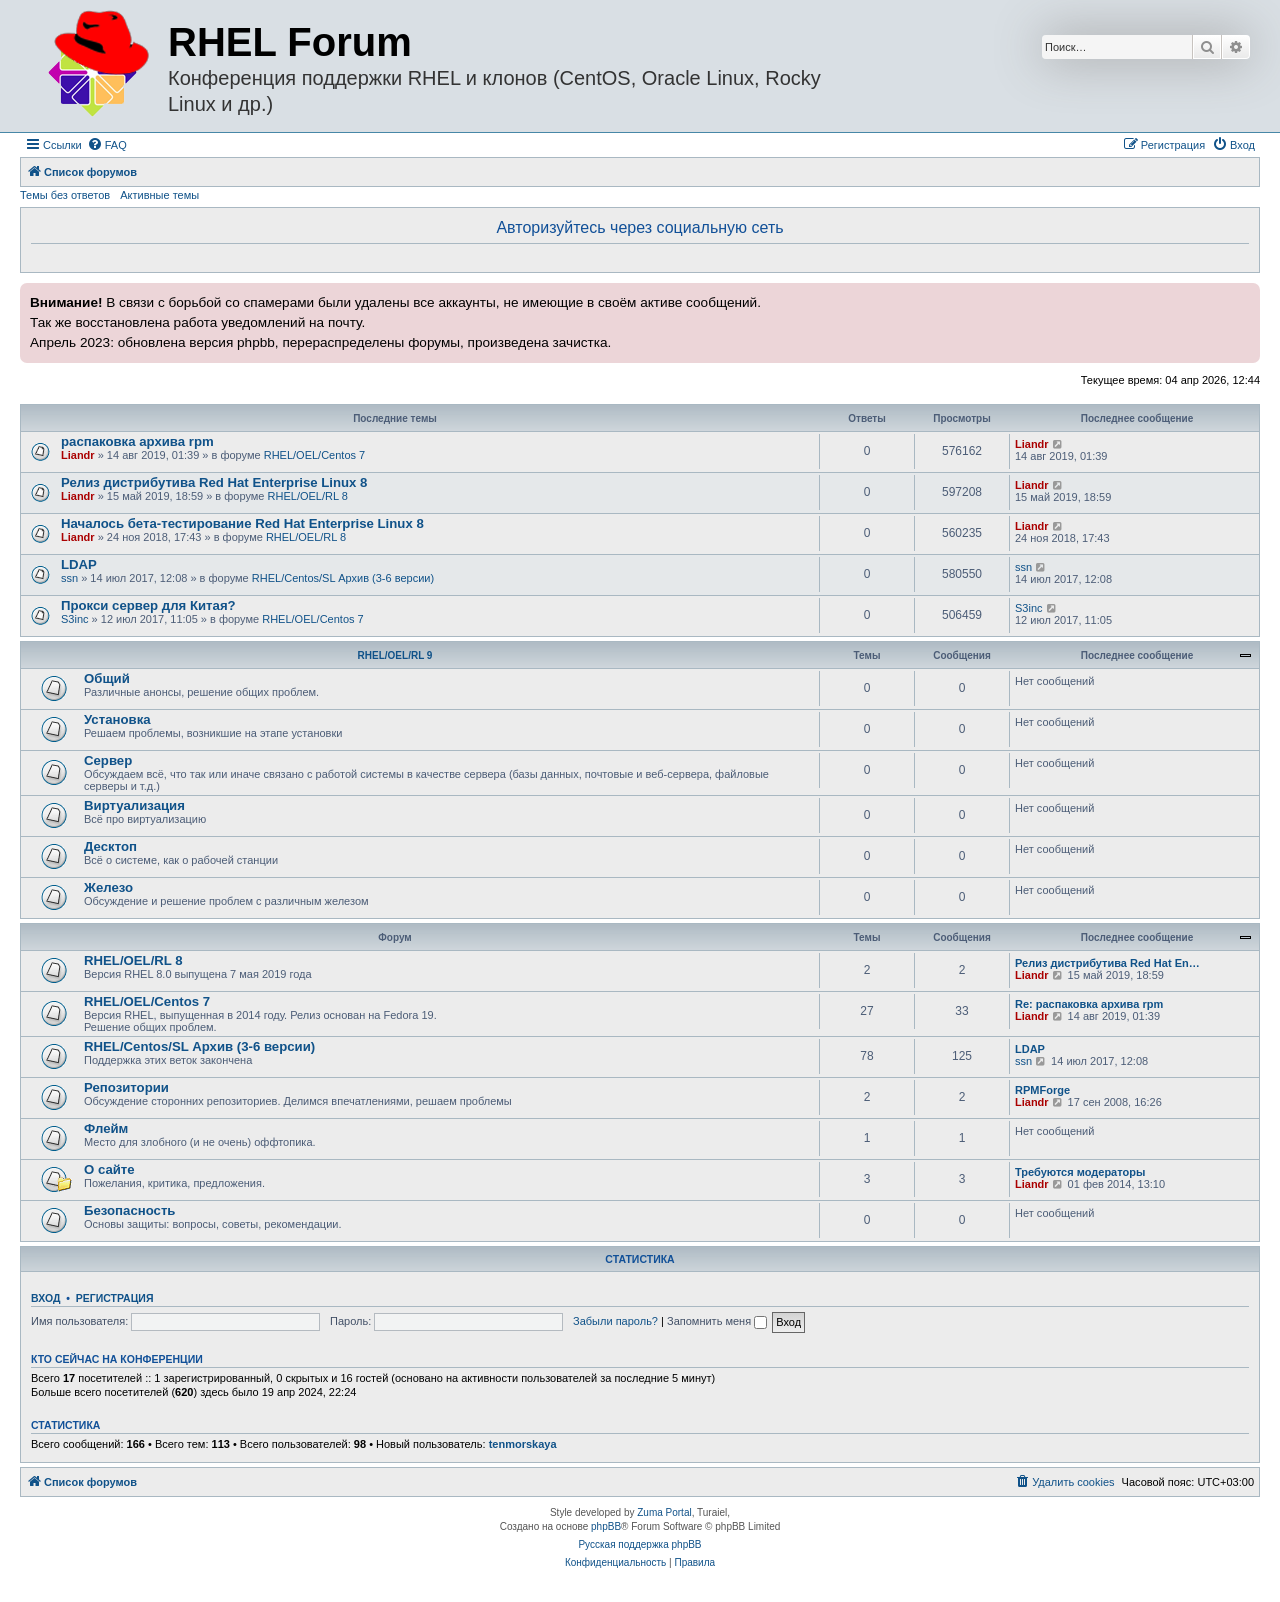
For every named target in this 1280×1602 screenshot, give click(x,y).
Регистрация (115, 1298)
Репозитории (126, 1087)
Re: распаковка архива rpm (1089, 1004)
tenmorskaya (523, 1444)
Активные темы (159, 195)
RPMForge (1042, 1090)
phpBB (606, 1526)
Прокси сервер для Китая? (148, 605)
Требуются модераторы (1080, 1172)
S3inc (75, 619)
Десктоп (110, 846)
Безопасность (129, 1210)
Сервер (108, 760)
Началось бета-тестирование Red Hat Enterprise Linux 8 (242, 523)
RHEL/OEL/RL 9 (395, 655)
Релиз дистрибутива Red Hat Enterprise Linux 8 (214, 482)
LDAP (79, 564)
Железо (108, 887)
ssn (69, 578)
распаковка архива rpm (137, 441)
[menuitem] (107, 145)
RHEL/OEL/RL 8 (308, 496)
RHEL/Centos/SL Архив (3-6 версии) (343, 578)
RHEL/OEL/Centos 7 (315, 455)
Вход (45, 1298)
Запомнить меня (717, 1321)
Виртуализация (134, 805)
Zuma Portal (664, 1512)
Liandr (78, 455)
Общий (107, 678)
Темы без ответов (65, 195)
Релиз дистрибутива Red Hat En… (1107, 963)
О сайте (109, 1169)
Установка (117, 719)
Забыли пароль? (615, 1321)
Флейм (106, 1128)
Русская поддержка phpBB (639, 1544)
